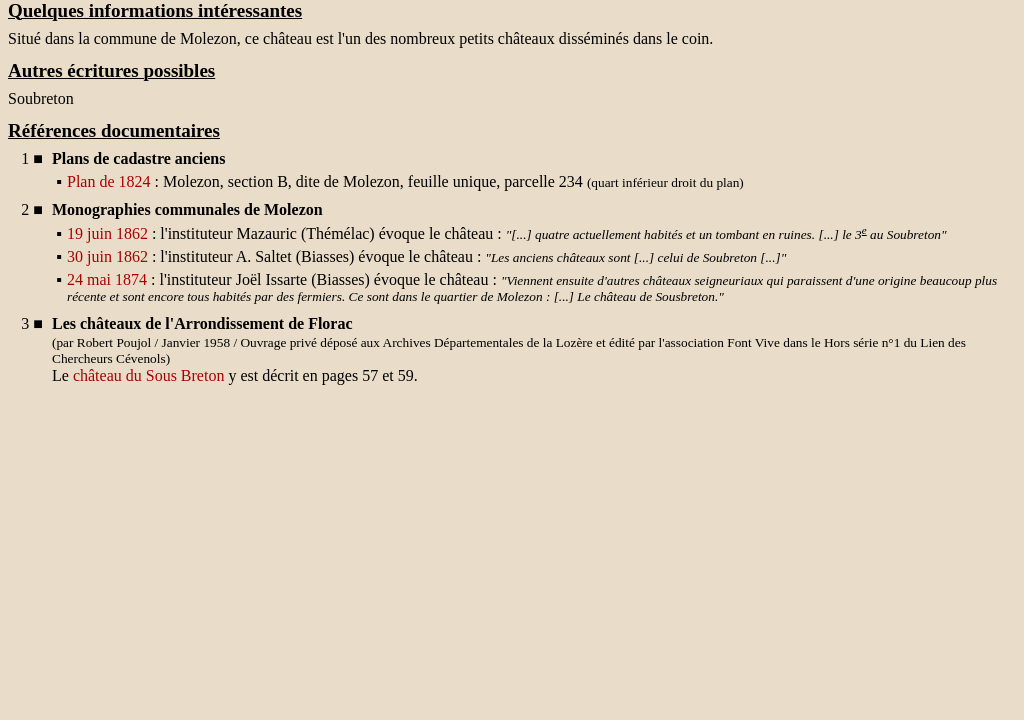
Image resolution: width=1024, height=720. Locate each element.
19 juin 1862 (107, 233)
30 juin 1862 (107, 256)
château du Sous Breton (149, 375)
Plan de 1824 (109, 181)
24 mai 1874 (107, 279)
